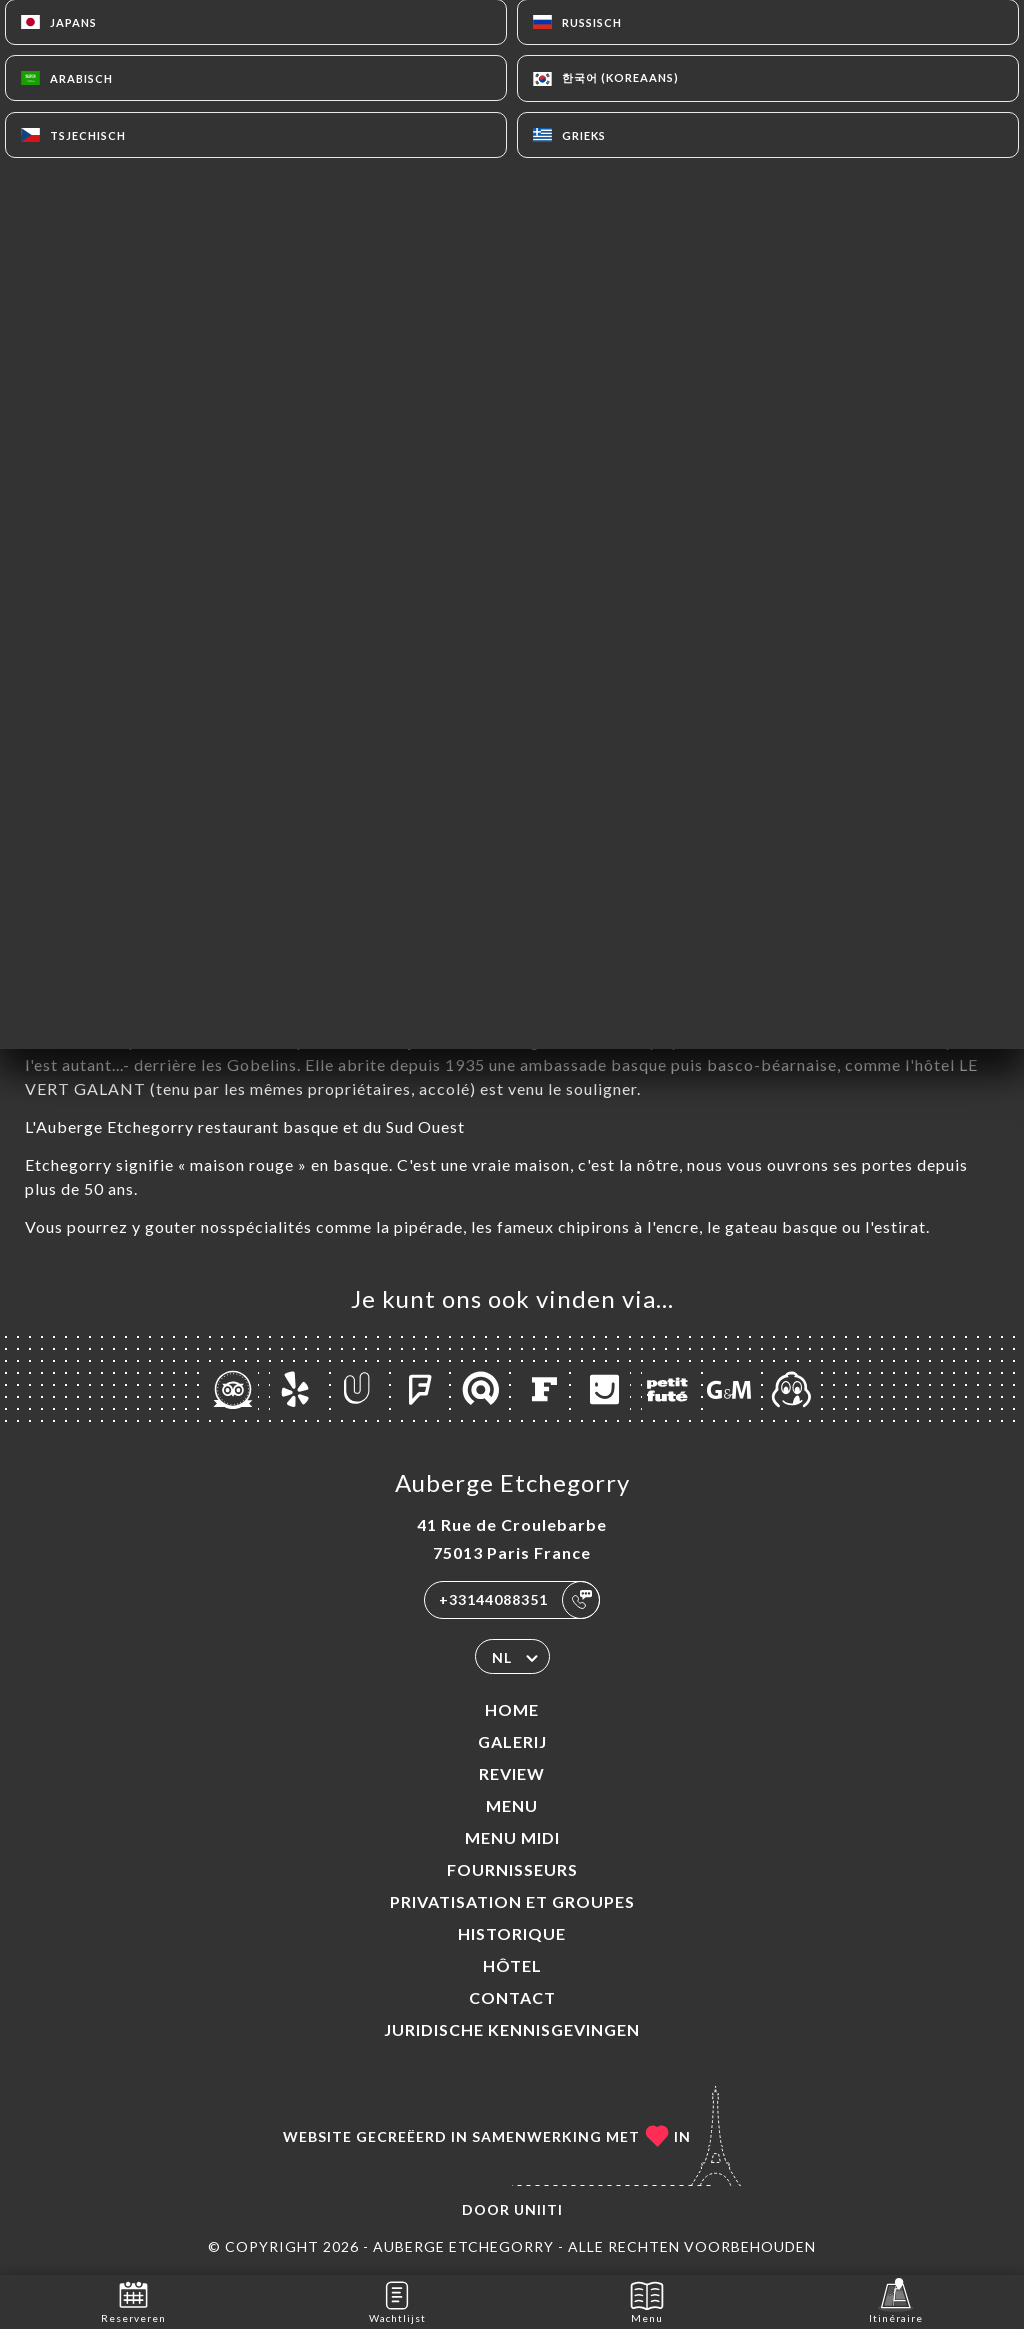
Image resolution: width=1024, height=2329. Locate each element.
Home (512, 1709)
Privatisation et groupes (512, 1901)
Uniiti (538, 2209)
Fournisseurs (512, 1869)
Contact (512, 1997)
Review (512, 1773)
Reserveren (133, 2300)
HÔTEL (512, 1965)
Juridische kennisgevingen (512, 2029)
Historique (512, 1933)
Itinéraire (896, 2300)
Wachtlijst (397, 2300)
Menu (512, 1805)
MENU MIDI (512, 1837)
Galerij (512, 1741)
